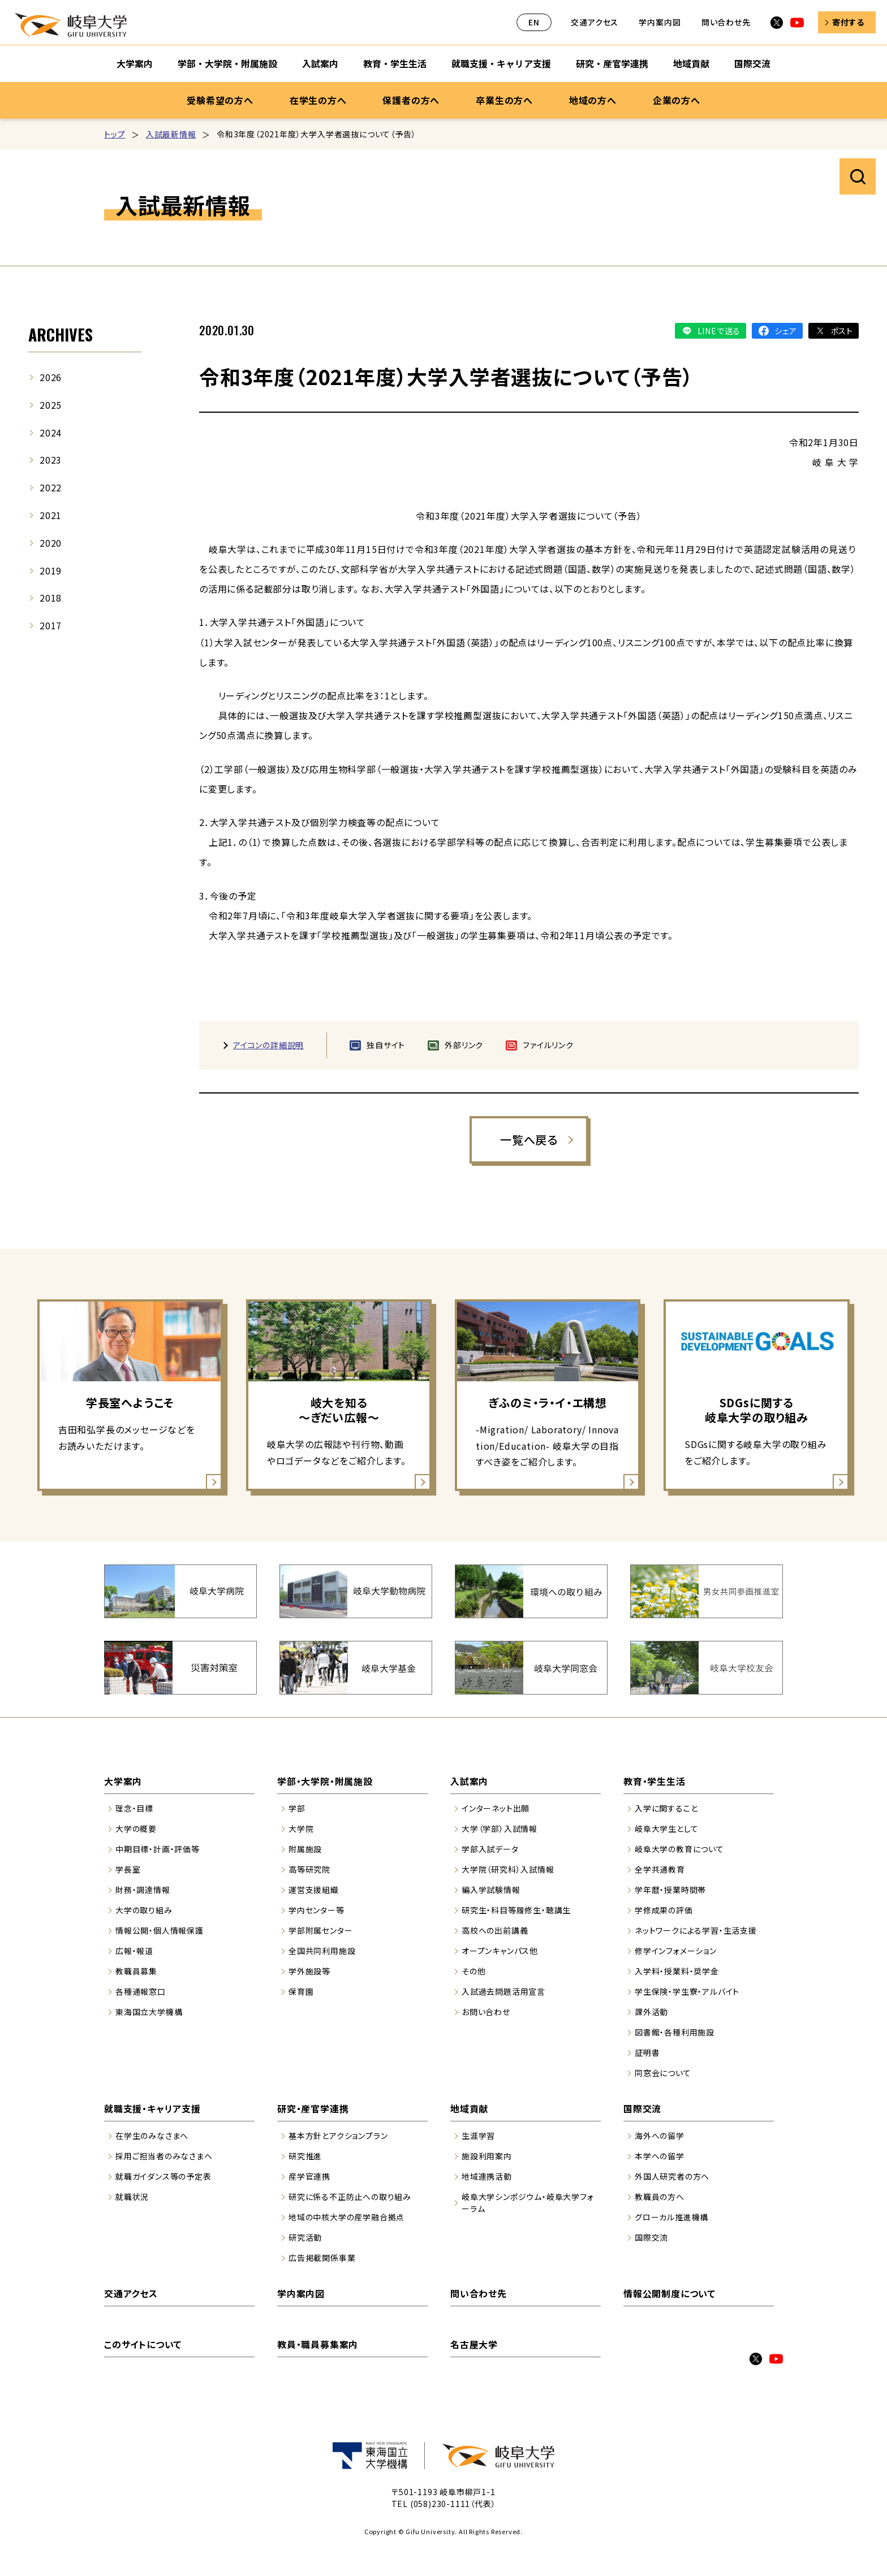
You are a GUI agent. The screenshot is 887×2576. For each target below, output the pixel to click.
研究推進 (305, 2156)
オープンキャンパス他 (500, 1950)
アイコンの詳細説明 (268, 1045)
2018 (51, 597)
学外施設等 (309, 1971)
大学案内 (123, 1781)
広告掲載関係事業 (322, 2257)
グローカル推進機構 (671, 2217)
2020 (51, 543)
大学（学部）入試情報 (499, 1828)
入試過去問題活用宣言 (503, 1991)
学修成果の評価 (664, 1910)
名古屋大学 (474, 2344)
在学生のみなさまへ (151, 2135)
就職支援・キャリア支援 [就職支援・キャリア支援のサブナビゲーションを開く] (501, 63)
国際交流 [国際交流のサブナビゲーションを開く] (752, 63)
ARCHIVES (60, 334)
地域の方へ (593, 100)
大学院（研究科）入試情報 (508, 1869)
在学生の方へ (318, 100)
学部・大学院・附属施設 (325, 1781)
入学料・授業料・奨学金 (677, 1971)
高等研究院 (309, 1869)
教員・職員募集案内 (317, 2344)
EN (534, 22)
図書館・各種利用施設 (674, 2032)
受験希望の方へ (220, 100)
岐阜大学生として (666, 1828)
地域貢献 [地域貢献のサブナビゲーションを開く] (691, 63)
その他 (473, 1971)
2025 (51, 405)
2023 (51, 459)
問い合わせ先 (726, 22)
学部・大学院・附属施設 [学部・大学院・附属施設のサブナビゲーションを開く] (227, 63)
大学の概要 (136, 1828)
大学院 (301, 1828)
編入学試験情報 (491, 1889)
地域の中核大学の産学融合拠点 (346, 2217)
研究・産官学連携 (312, 2108)
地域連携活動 (487, 2176)
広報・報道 (134, 1950)
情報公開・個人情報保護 (159, 1930)
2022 (51, 487)
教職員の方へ (659, 2196)
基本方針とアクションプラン (338, 2135)
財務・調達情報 (142, 1889)
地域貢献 (469, 2108)
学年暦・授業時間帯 (670, 1889)
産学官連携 (309, 2176)
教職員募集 (136, 1971)
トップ (114, 134)
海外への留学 (659, 2135)
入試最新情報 (171, 134)
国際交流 (642, 2108)
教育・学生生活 (654, 1781)
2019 (51, 570)
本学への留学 (659, 2156)
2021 (51, 515)
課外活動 (651, 2011)
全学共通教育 (660, 1869)
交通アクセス (594, 22)
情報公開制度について (669, 2293)
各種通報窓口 (140, 1991)
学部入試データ (490, 1849)
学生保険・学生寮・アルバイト (687, 1991)
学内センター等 (317, 1910)
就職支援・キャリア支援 (152, 2108)
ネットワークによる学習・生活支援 (696, 1930)
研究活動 (305, 2237)
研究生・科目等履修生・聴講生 (516, 1910)
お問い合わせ (486, 2011)
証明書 (647, 2052)
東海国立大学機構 (148, 2011)
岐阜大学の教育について (679, 1849)
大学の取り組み (144, 1910)
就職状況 (132, 2196)
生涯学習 (478, 2135)
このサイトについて (143, 2344)
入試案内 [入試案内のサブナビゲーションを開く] (320, 63)
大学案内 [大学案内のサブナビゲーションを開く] (135, 63)
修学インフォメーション (676, 1950)
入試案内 (469, 1781)
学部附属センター (320, 1930)
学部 (297, 1808)
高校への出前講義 (495, 1930)
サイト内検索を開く (857, 176)
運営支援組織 (314, 1889)
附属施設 (305, 1849)
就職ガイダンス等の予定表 (163, 2176)
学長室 (127, 1869)
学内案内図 (660, 22)
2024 (51, 432)
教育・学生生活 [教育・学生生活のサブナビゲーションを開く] (395, 63)
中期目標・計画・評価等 (157, 1849)
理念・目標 (134, 1808)
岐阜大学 (70, 24)
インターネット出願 (495, 1808)
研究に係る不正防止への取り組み (350, 2196)
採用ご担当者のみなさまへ (164, 2156)
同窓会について (663, 2072)
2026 (51, 377)
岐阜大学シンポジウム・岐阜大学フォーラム (528, 2202)
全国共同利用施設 (322, 1950)
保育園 (301, 1991)
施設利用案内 (487, 2156)
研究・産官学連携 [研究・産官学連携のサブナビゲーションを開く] (612, 63)
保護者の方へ (411, 100)
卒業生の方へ (504, 100)
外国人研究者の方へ (672, 2176)
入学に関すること (666, 1808)
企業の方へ (676, 100)
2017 (51, 625)
